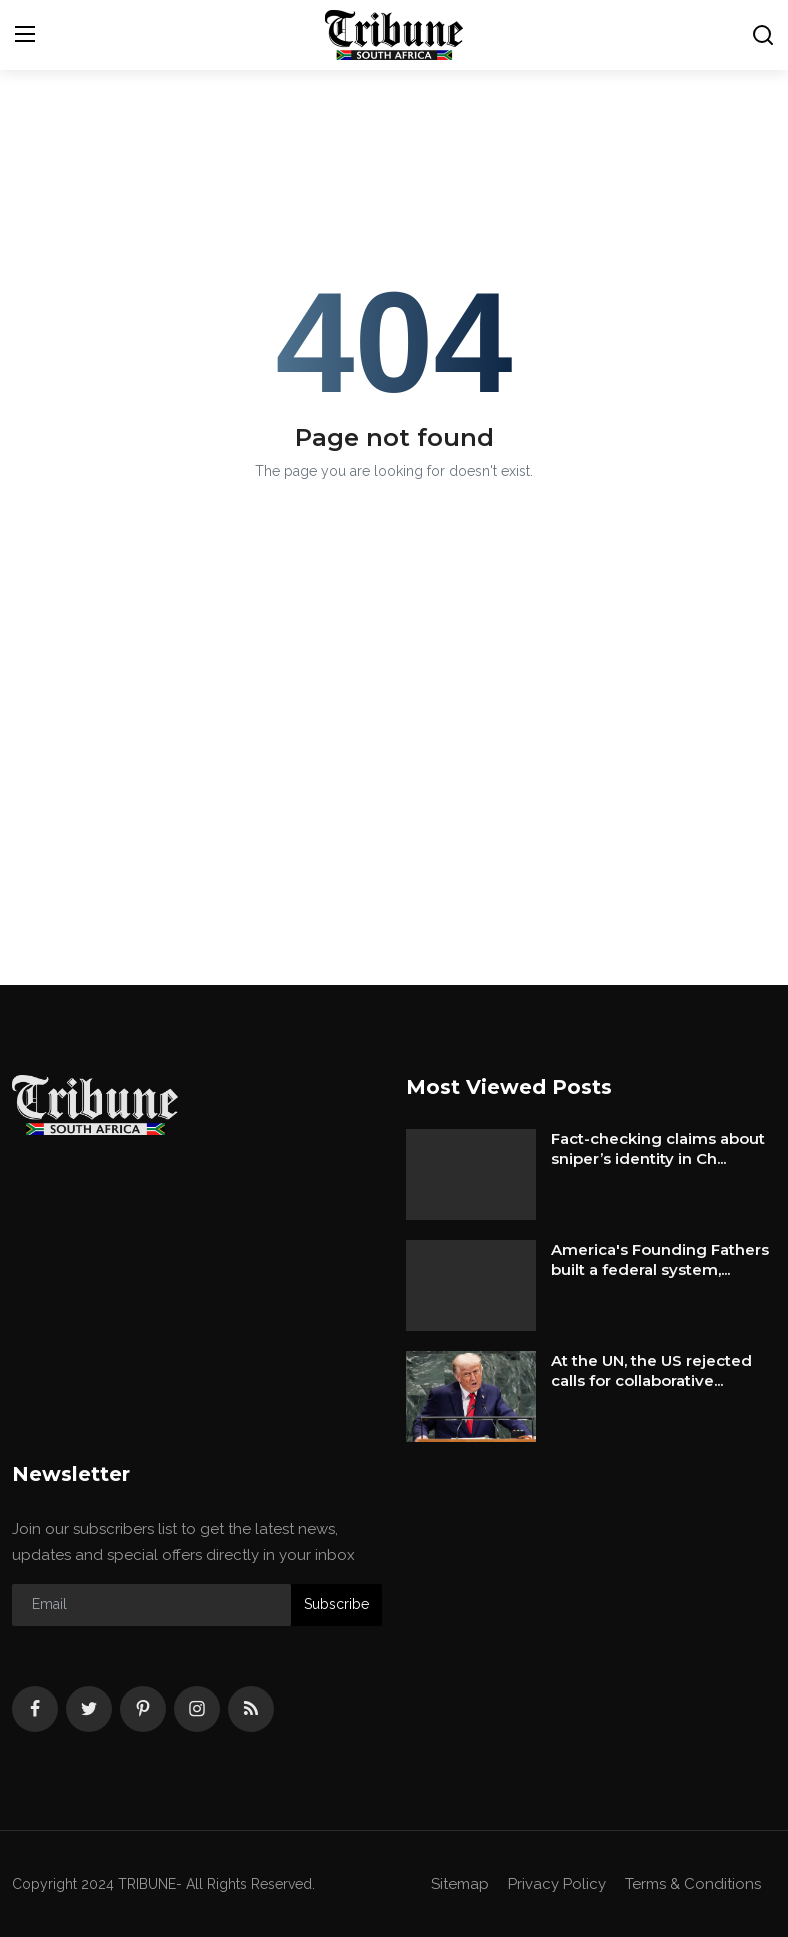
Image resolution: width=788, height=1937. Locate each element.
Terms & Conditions (693, 1884)
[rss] (251, 1709)
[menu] (25, 35)
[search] (763, 35)
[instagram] (197, 1709)
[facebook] (35, 1709)
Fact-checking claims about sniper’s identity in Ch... (658, 1148)
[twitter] (89, 1709)
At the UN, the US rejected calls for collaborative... (651, 1370)
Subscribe (336, 1604)
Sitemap (460, 1884)
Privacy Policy (557, 1884)
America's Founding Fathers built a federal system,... (660, 1259)
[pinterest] (143, 1709)
